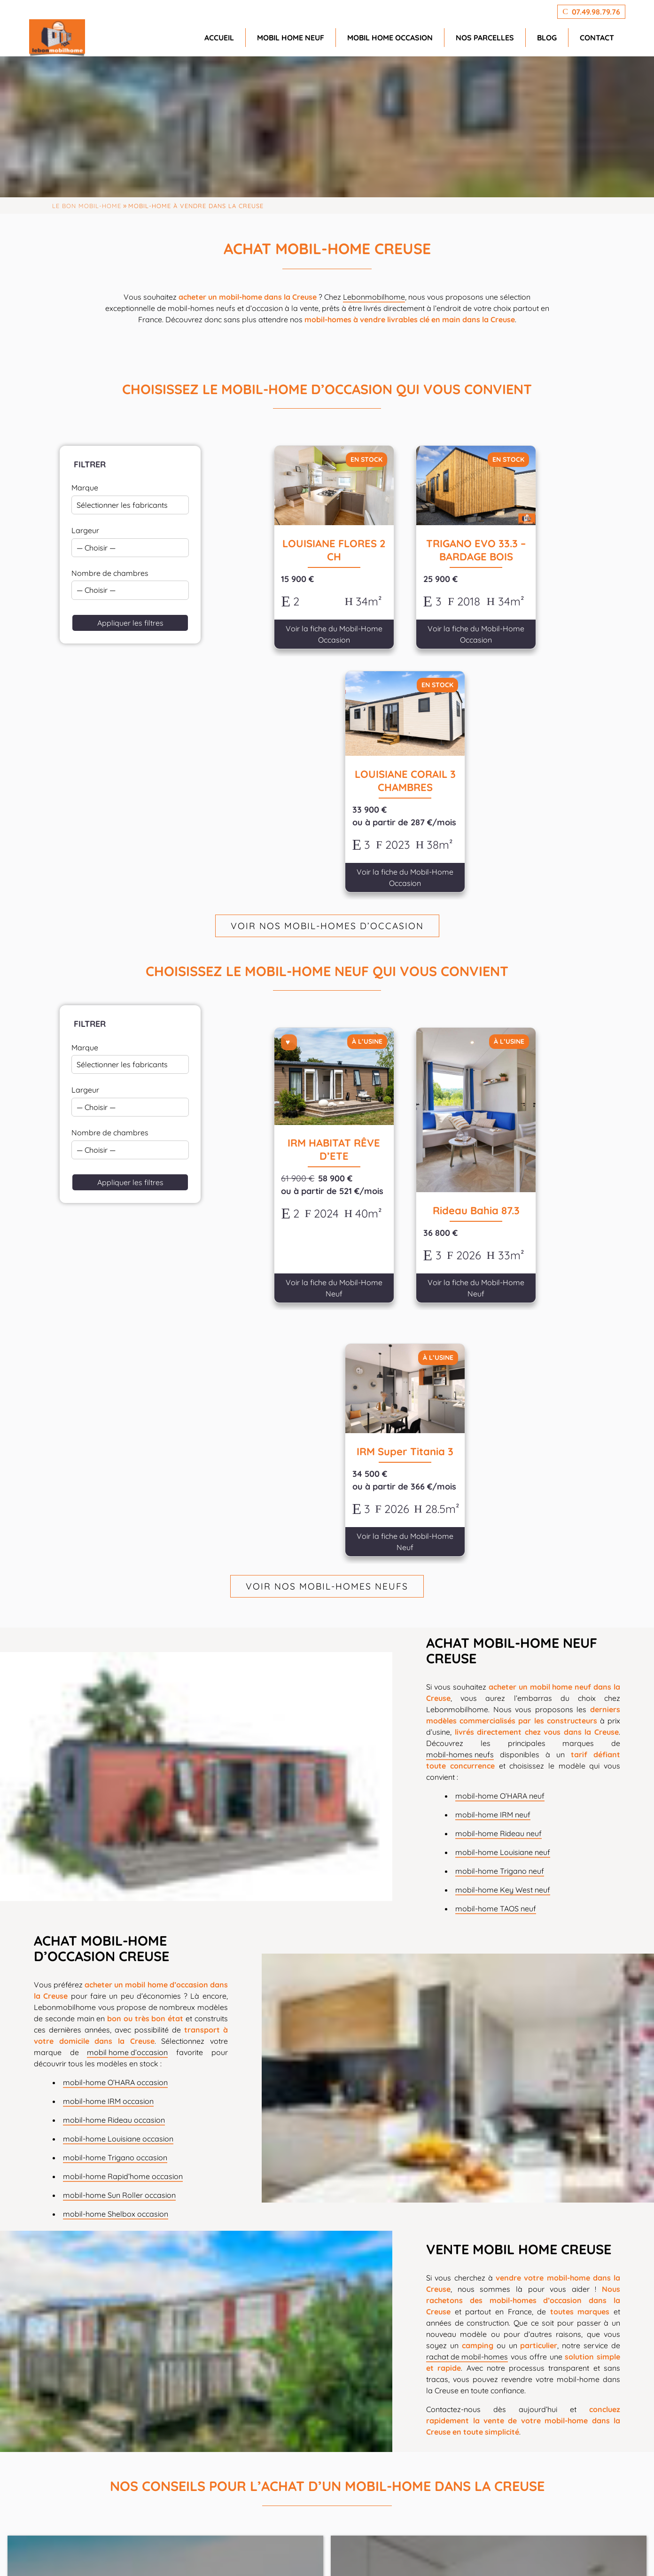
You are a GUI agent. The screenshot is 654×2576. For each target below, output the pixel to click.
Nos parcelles (485, 37)
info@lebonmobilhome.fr (262, 2508)
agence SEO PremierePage (336, 2553)
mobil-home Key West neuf (502, 1419)
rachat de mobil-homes (467, 1886)
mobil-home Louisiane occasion (118, 1668)
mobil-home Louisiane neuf (502, 1381)
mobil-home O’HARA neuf (500, 1325)
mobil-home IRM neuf (492, 1344)
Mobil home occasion (390, 37)
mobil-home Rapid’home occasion (123, 1706)
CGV (542, 2553)
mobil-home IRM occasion (108, 1631)
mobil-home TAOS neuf (495, 1438)
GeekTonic (212, 2553)
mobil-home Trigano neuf (499, 1400)
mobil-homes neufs (460, 1283)
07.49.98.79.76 (232, 2495)
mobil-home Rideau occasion (114, 1649)
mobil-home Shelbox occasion (115, 1743)
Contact (597, 37)
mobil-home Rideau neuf (498, 1362)
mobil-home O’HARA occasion (115, 1612)
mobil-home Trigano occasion (115, 1687)
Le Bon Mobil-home (86, 205)
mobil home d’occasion (127, 1582)
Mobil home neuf (290, 37)
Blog (547, 37)
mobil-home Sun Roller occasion (119, 1725)
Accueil (219, 37)
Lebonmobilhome (374, 297)
